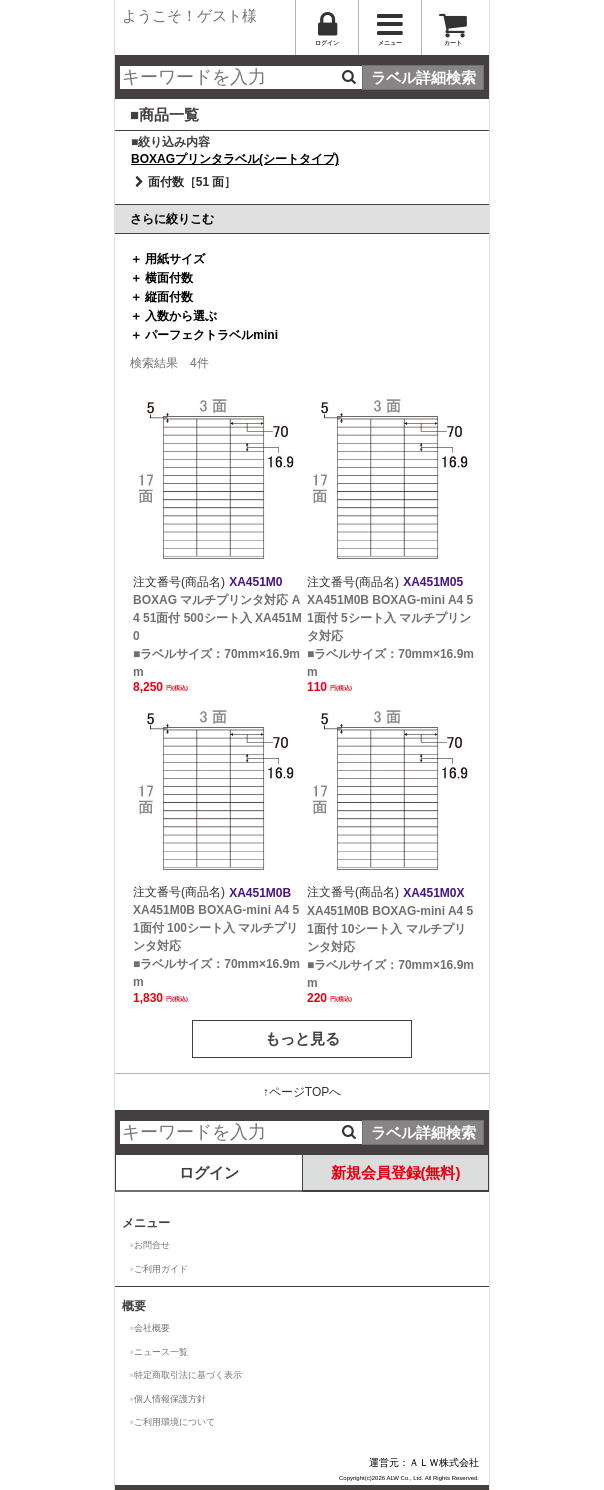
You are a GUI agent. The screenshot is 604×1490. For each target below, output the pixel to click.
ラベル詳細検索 (423, 77)
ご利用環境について (174, 1422)
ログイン (209, 1172)
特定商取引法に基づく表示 (188, 1375)
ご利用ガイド (161, 1269)
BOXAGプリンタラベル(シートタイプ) (235, 159)
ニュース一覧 (161, 1352)
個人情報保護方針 (170, 1399)
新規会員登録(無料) (396, 1172)
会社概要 (152, 1328)
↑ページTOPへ (302, 1092)
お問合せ (152, 1245)
